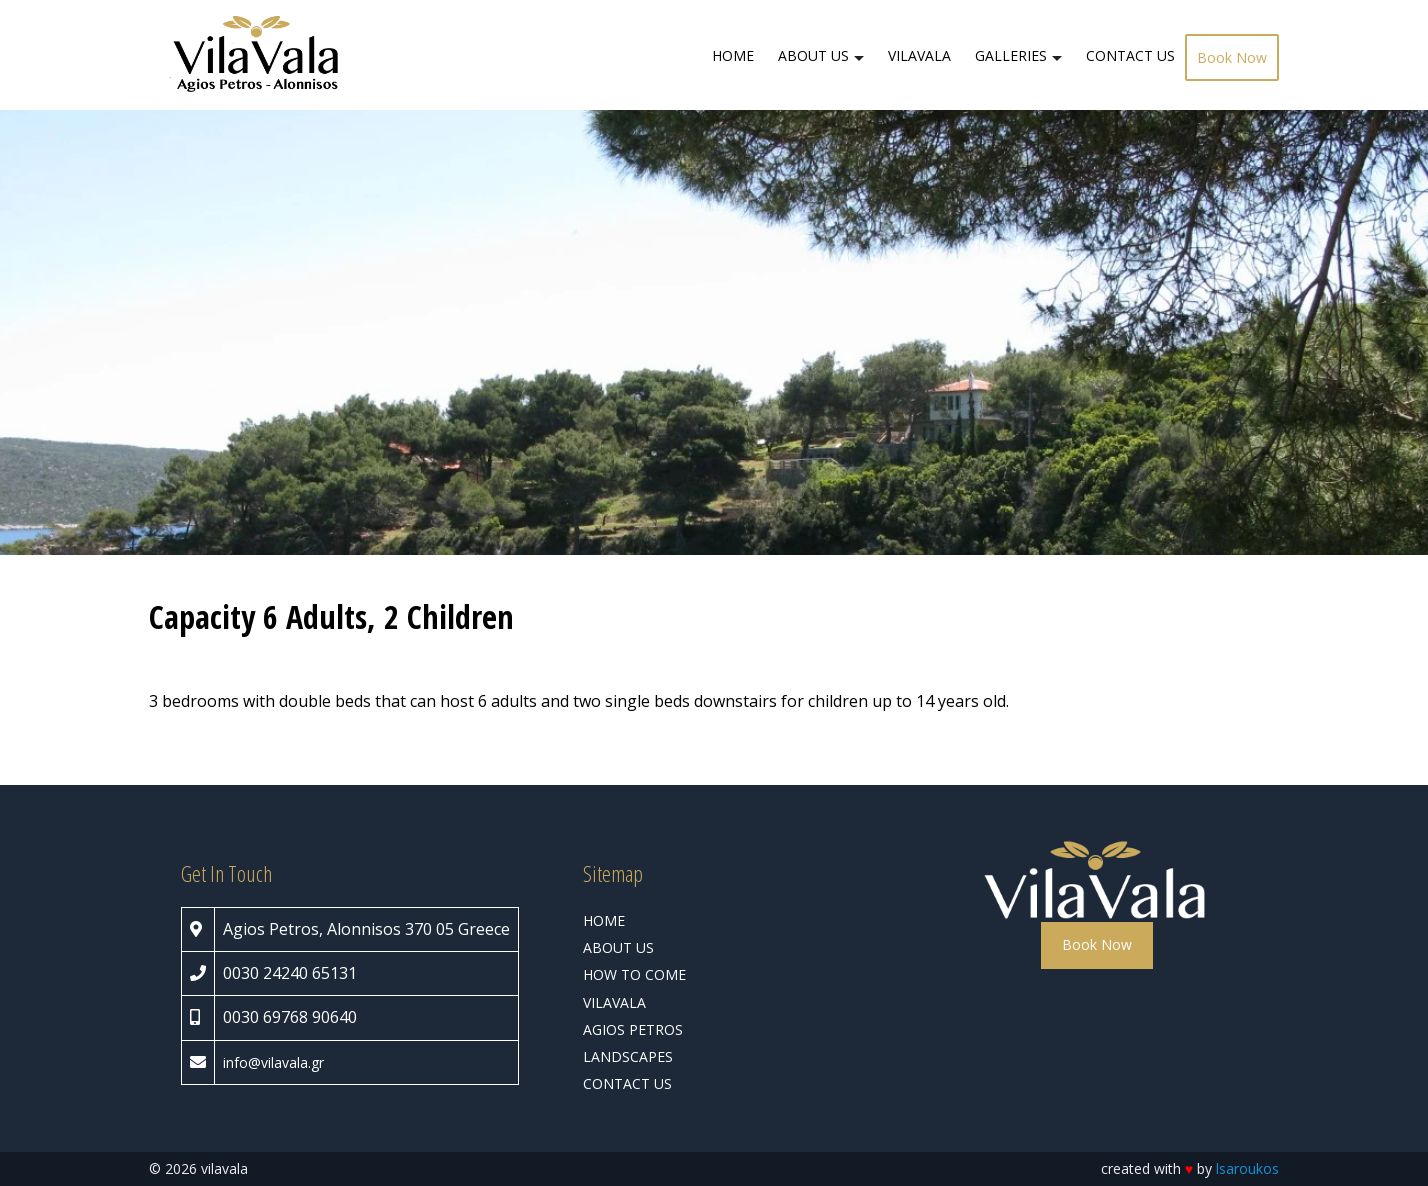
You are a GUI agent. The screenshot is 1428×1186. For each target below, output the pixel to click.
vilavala (284, 1062)
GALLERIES (1011, 55)
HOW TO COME (634, 974)
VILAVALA (919, 55)
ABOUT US (813, 55)
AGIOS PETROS (633, 1029)
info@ (242, 1062)
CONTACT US (1130, 55)
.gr (316, 1062)
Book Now (1232, 57)
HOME (733, 55)
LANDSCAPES (628, 1056)
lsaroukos (1247, 1168)
